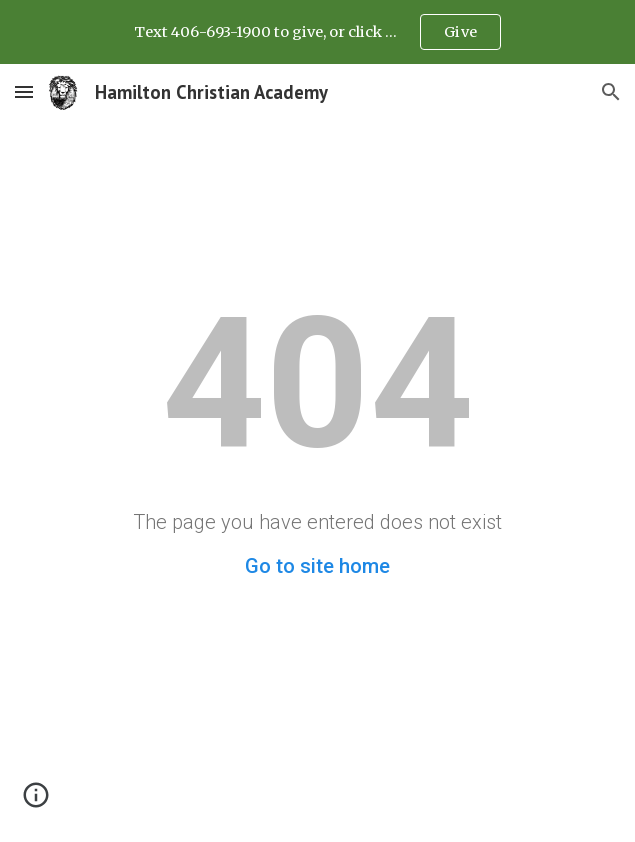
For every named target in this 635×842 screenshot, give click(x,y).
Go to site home (317, 566)
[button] (24, 91)
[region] (317, 32)
